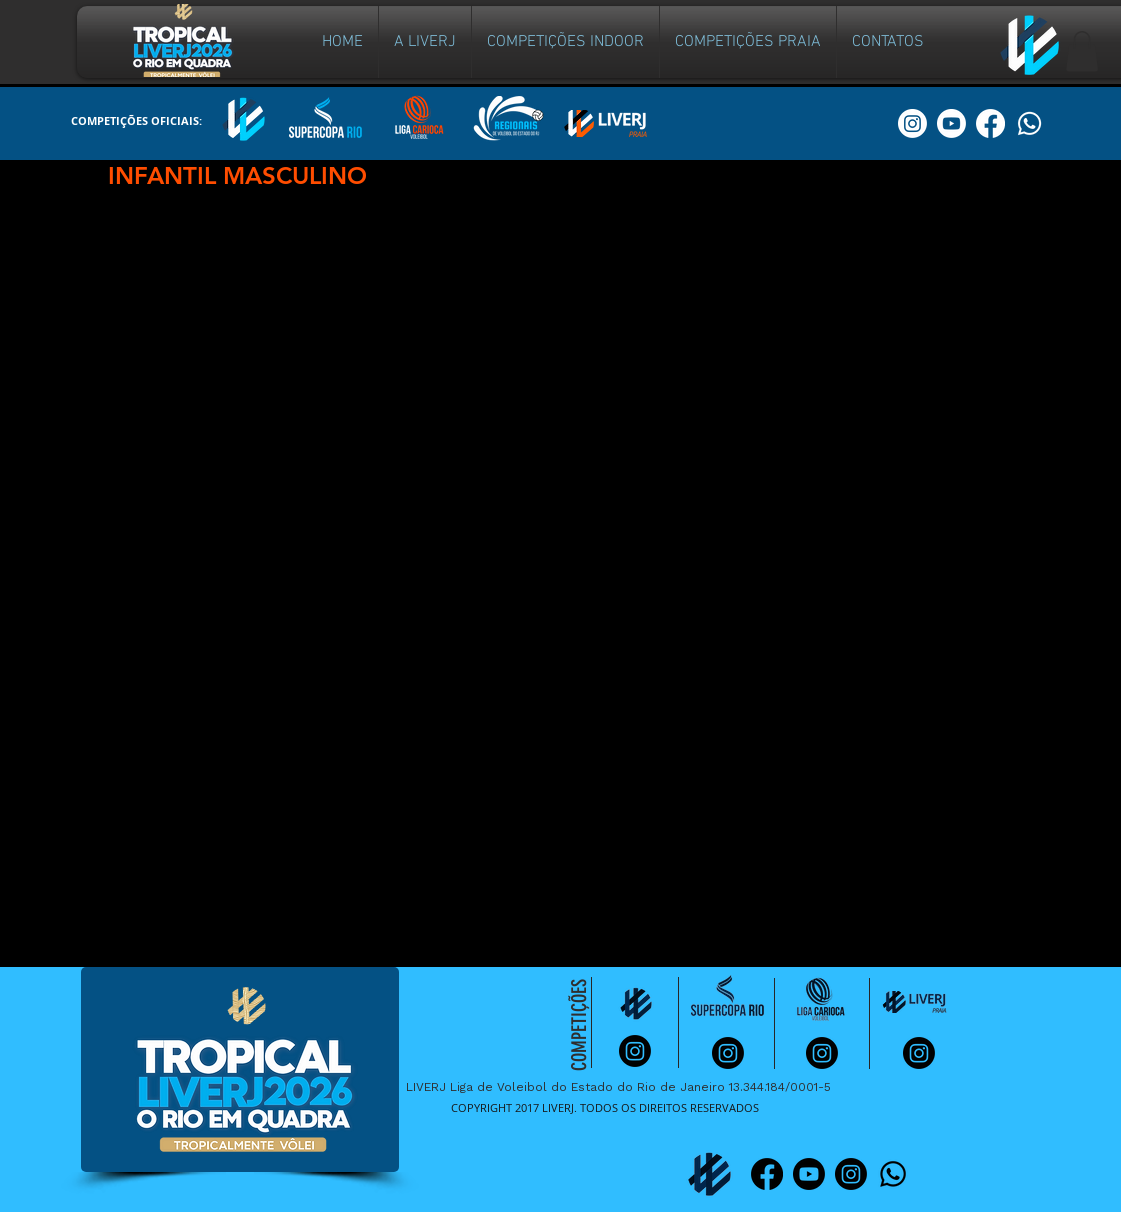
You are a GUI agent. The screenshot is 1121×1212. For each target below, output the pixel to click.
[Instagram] (851, 1174)
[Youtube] (809, 1174)
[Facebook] (767, 1174)
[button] (565, 42)
